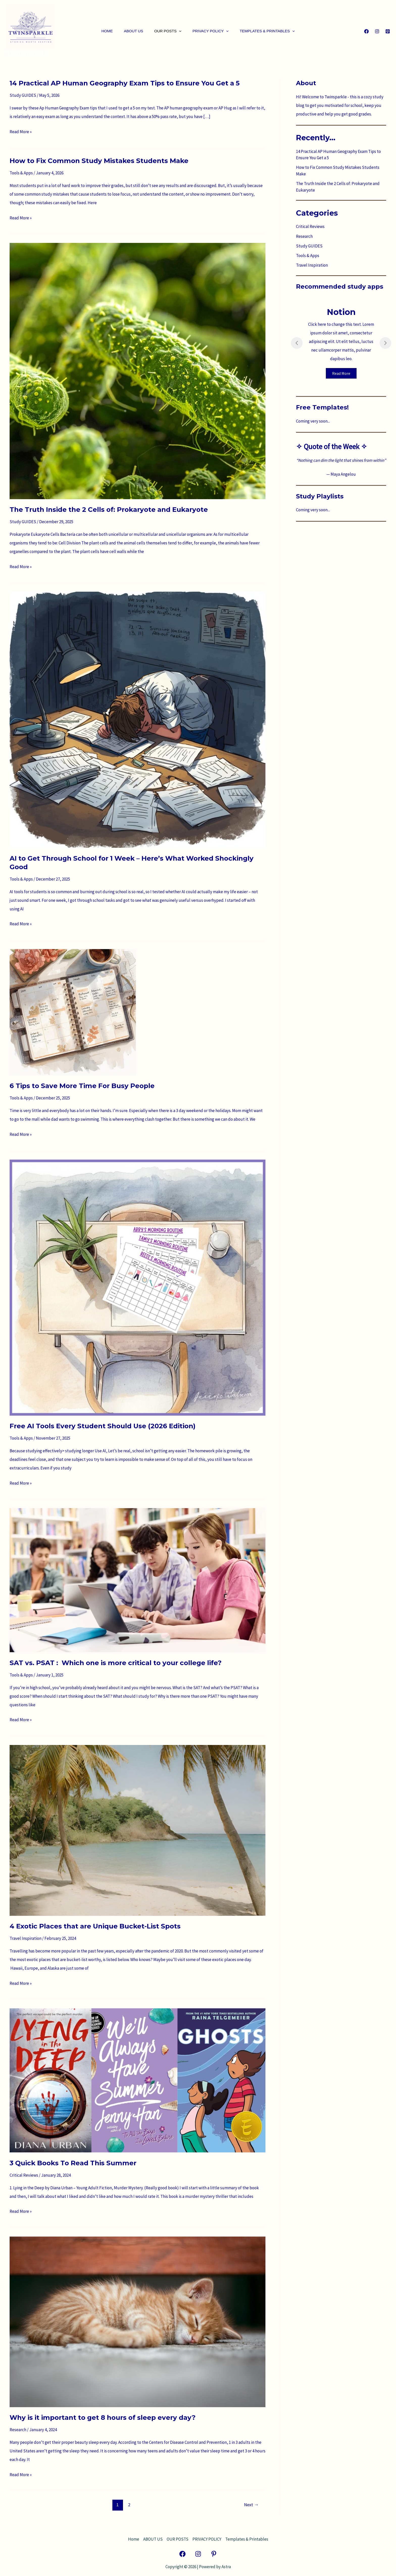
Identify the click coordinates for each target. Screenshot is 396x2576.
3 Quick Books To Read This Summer (73, 2163)
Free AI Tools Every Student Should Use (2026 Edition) (102, 1426)
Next (251, 2505)
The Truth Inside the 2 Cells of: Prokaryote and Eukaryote (109, 509)
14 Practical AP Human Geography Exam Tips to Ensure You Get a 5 (125, 83)
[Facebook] (366, 31)
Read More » (21, 131)
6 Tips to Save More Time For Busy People (82, 1086)
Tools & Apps (21, 173)
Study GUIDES (23, 95)
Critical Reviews (24, 2175)
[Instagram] (377, 31)
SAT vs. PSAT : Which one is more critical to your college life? (115, 1663)
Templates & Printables (267, 31)
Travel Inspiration (25, 1938)
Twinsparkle (27, 53)
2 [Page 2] (129, 2505)
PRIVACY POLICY (210, 31)
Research (18, 2429)
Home (107, 31)
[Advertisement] (341, 563)
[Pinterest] (387, 31)
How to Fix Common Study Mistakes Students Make (99, 161)
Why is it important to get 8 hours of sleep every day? (102, 2417)
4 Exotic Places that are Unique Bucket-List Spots (95, 1926)
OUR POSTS (167, 31)
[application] (179, 31)
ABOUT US (133, 31)
